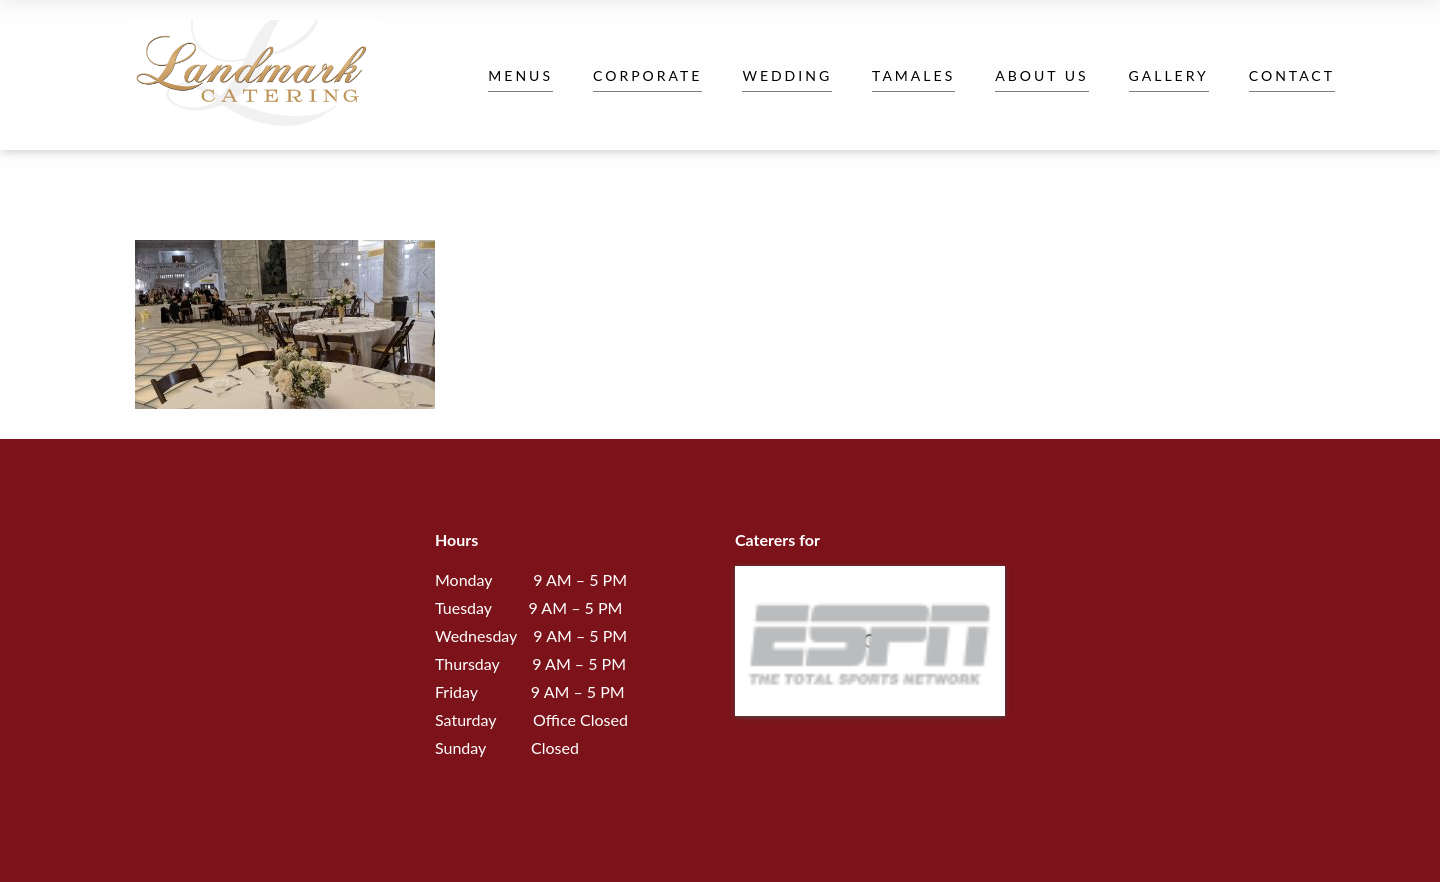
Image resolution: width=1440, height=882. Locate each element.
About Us (1041, 75)
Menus (520, 75)
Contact (1292, 75)
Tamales (913, 75)
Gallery (1169, 75)
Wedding (787, 75)
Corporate (647, 75)
